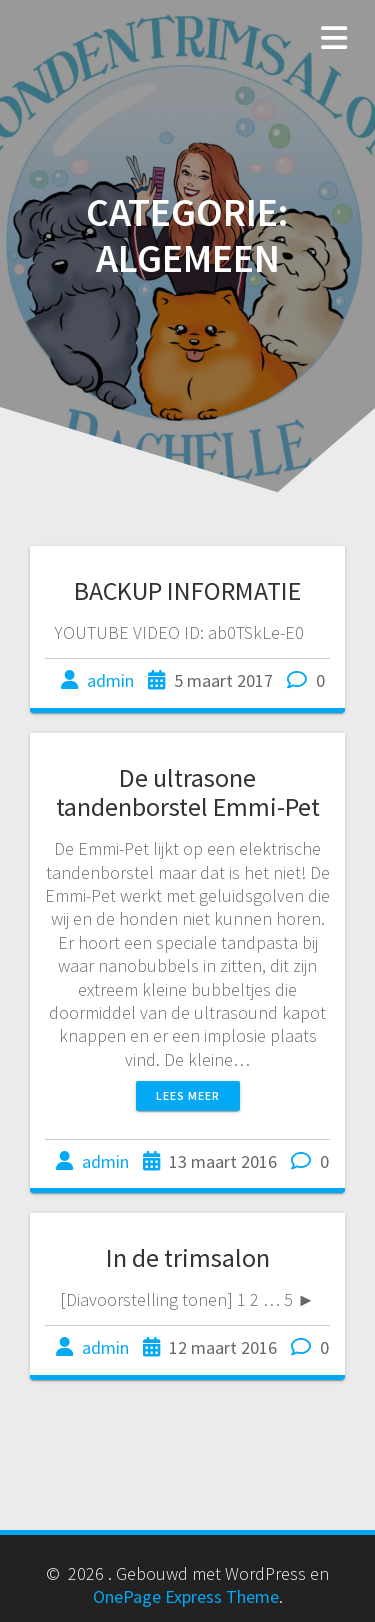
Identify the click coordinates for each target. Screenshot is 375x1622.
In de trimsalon (188, 1257)
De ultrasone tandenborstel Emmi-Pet (188, 792)
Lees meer (188, 1095)
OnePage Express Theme (186, 1596)
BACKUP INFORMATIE (187, 590)
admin (110, 680)
